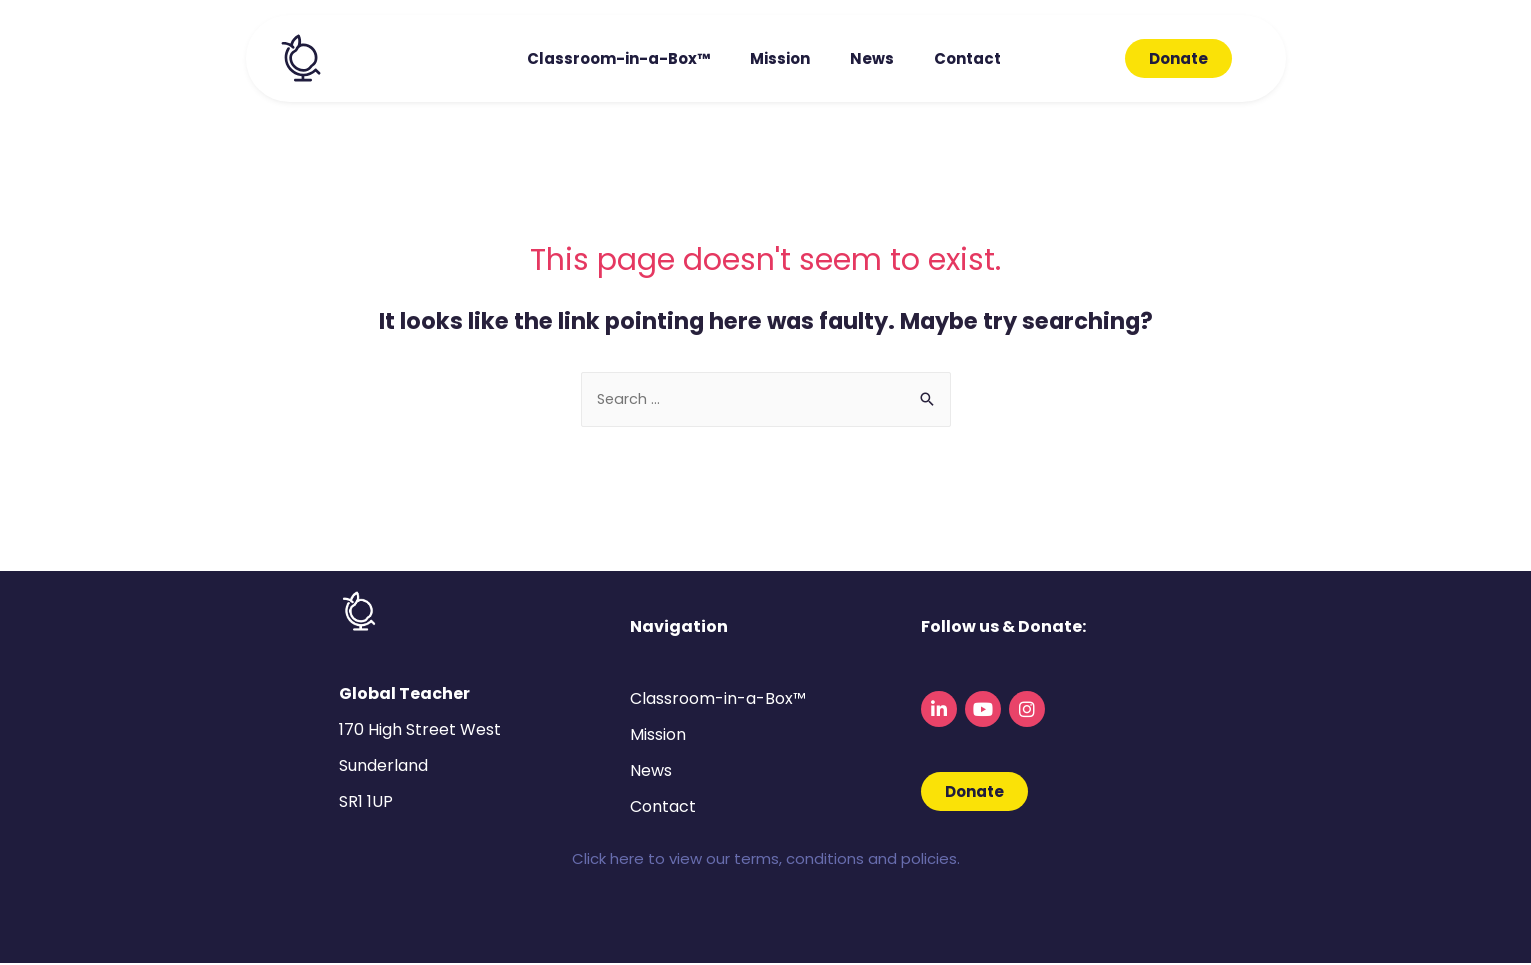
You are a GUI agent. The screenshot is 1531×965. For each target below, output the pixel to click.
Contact (967, 58)
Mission (780, 58)
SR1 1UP (366, 803)
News (872, 58)
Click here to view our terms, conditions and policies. (766, 860)
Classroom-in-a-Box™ (618, 58)
